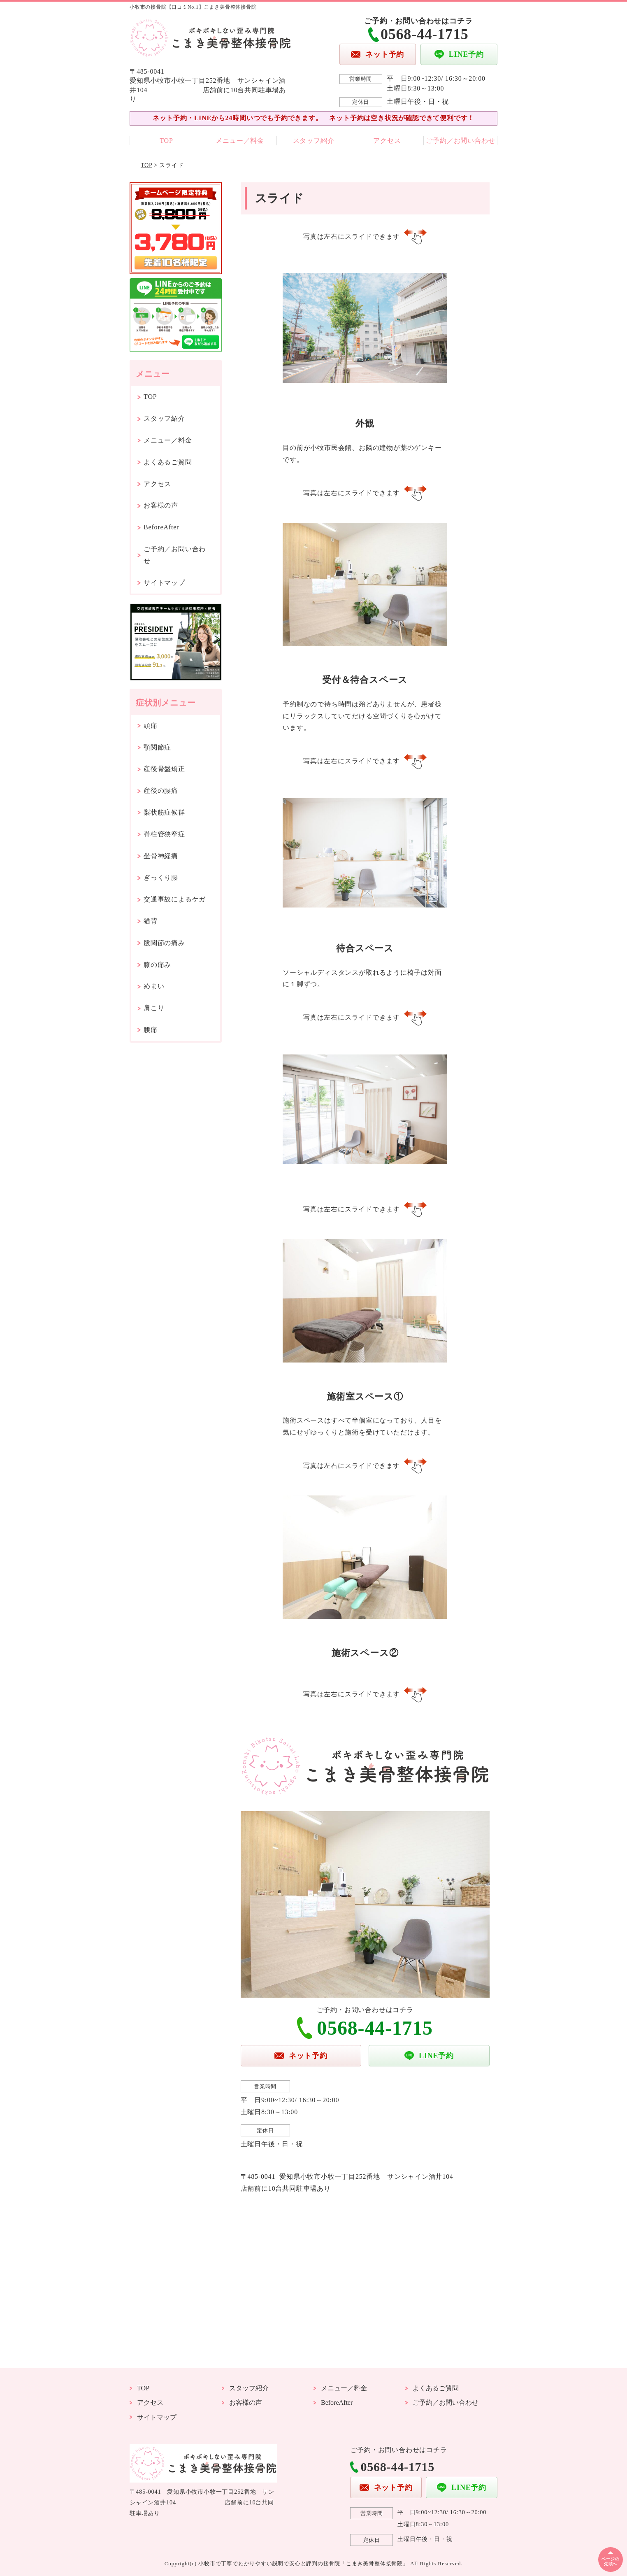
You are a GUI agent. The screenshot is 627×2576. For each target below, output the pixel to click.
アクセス (387, 140)
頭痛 (151, 725)
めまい (154, 986)
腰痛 (151, 1029)
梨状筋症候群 (164, 812)
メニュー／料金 (240, 140)
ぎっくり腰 (161, 877)
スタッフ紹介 (313, 140)
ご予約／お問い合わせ (460, 140)
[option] (365, 360)
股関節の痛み (164, 942)
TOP (166, 140)
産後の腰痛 (161, 790)
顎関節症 (157, 747)
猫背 (151, 921)
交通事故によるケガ (175, 899)
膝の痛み (157, 964)
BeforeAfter (161, 527)
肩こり (154, 1007)
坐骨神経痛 (161, 855)
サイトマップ (164, 582)
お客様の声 (161, 505)
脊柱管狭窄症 (164, 834)
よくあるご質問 (168, 462)
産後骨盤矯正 (164, 768)
